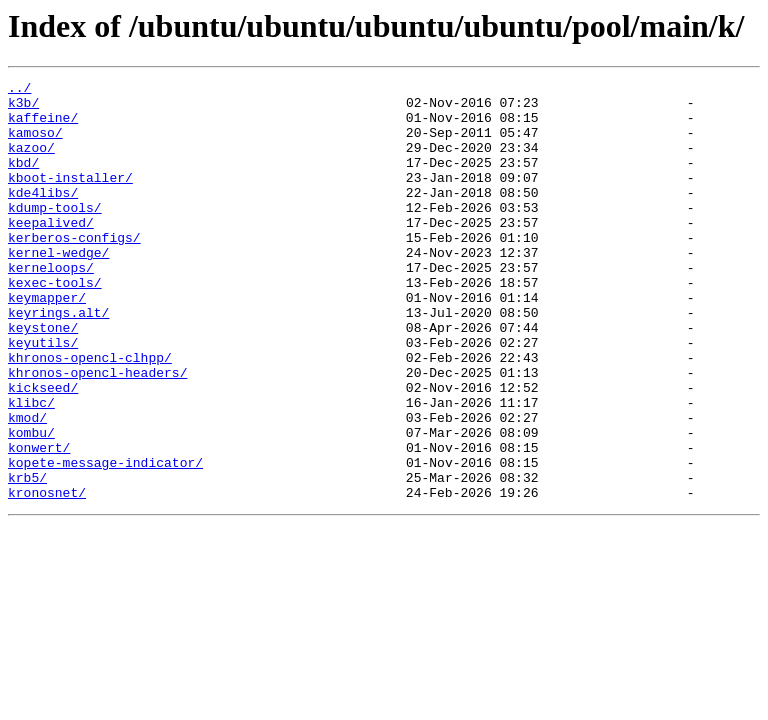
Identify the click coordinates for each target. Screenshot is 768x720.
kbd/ (23, 180)
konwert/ (39, 522)
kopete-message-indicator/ (105, 540)
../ (19, 90)
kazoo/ (31, 162)
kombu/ (31, 504)
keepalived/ (51, 252)
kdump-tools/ (55, 234)
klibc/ (31, 468)
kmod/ (27, 486)
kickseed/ (43, 450)
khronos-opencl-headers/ (97, 432)
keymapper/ (47, 342)
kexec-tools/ (55, 324)
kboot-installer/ (70, 198)
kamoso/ (35, 144)
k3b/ (23, 108)
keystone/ (43, 378)
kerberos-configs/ (74, 270)
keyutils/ (43, 396)
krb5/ (27, 558)
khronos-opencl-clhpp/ (90, 414)
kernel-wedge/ (58, 288)
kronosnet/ (47, 576)
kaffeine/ (43, 126)
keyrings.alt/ (58, 360)
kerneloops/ (51, 306)
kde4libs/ (43, 216)
